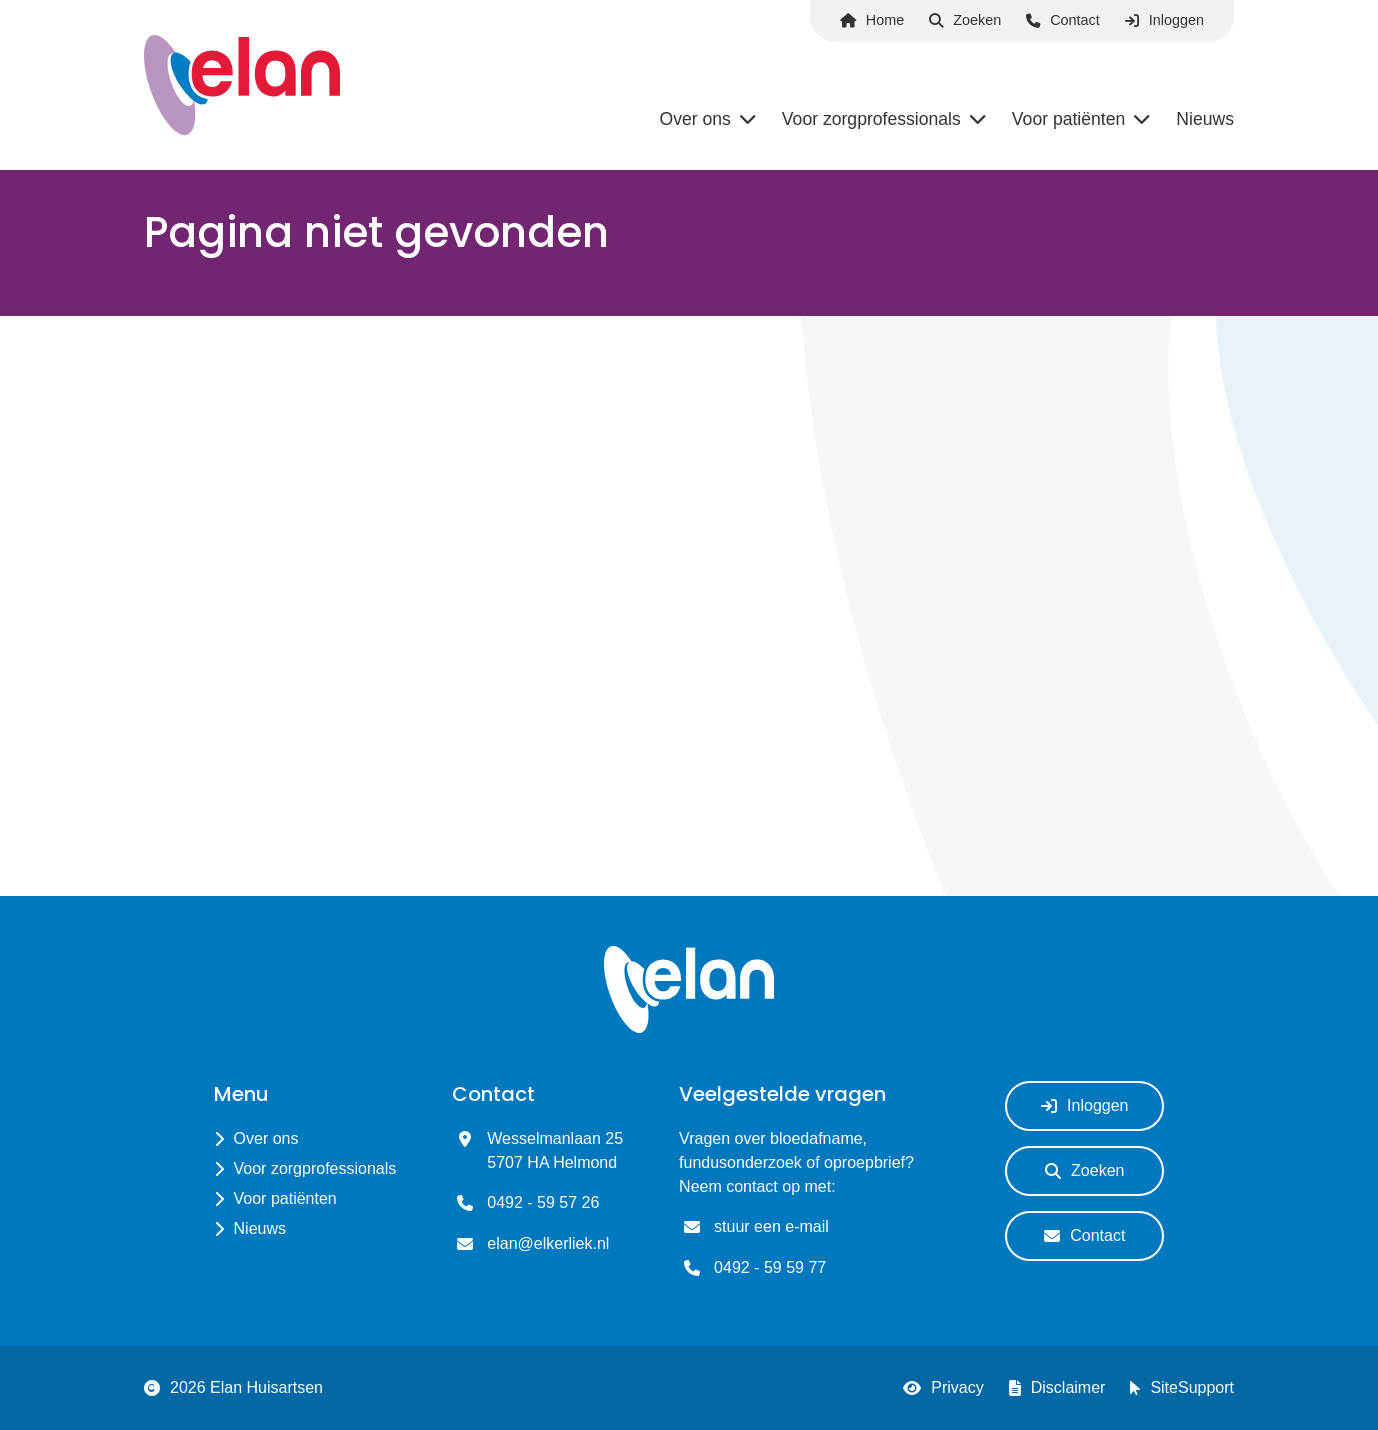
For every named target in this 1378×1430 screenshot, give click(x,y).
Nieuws (260, 1228)
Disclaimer (1057, 1388)
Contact (1063, 20)
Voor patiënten (285, 1198)
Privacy (943, 1388)
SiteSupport (1182, 1388)
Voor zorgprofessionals (315, 1168)
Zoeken (965, 20)
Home (872, 20)
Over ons (266, 1138)
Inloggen (1164, 20)
